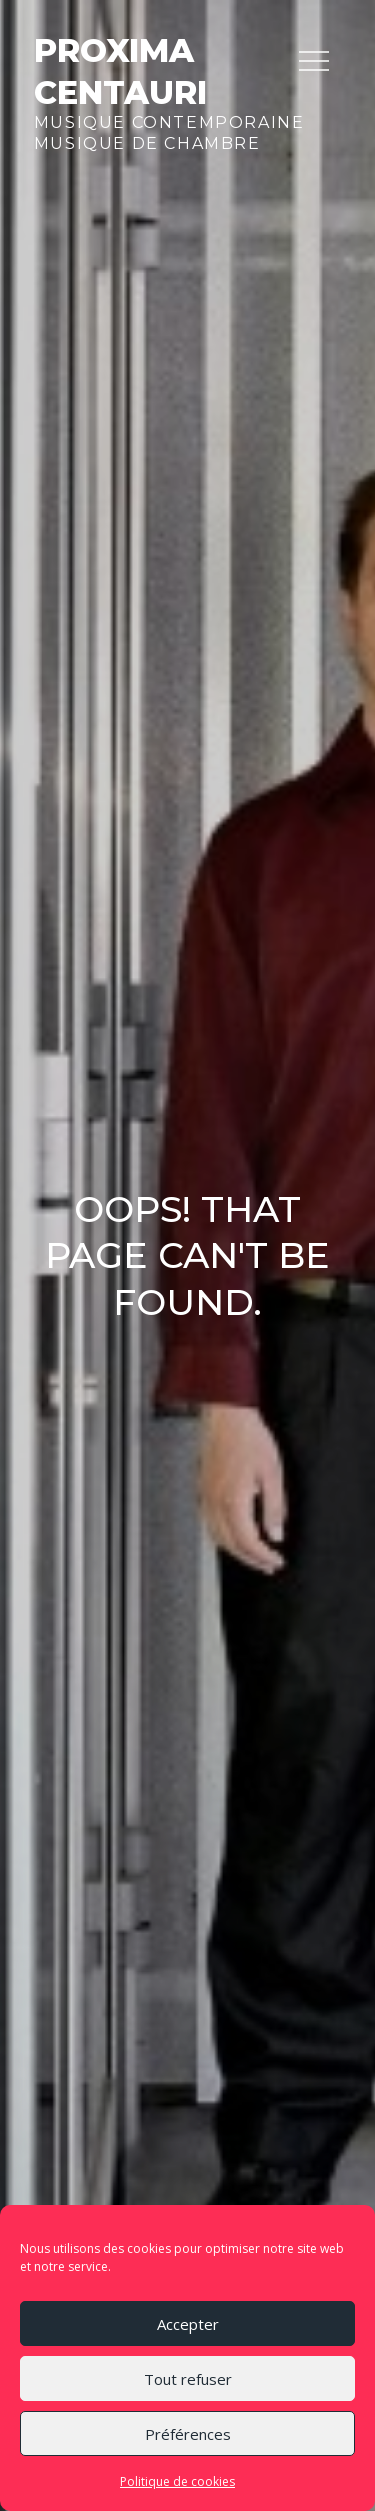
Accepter (188, 2324)
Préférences (188, 2434)
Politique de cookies (177, 2481)
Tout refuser (188, 2379)
